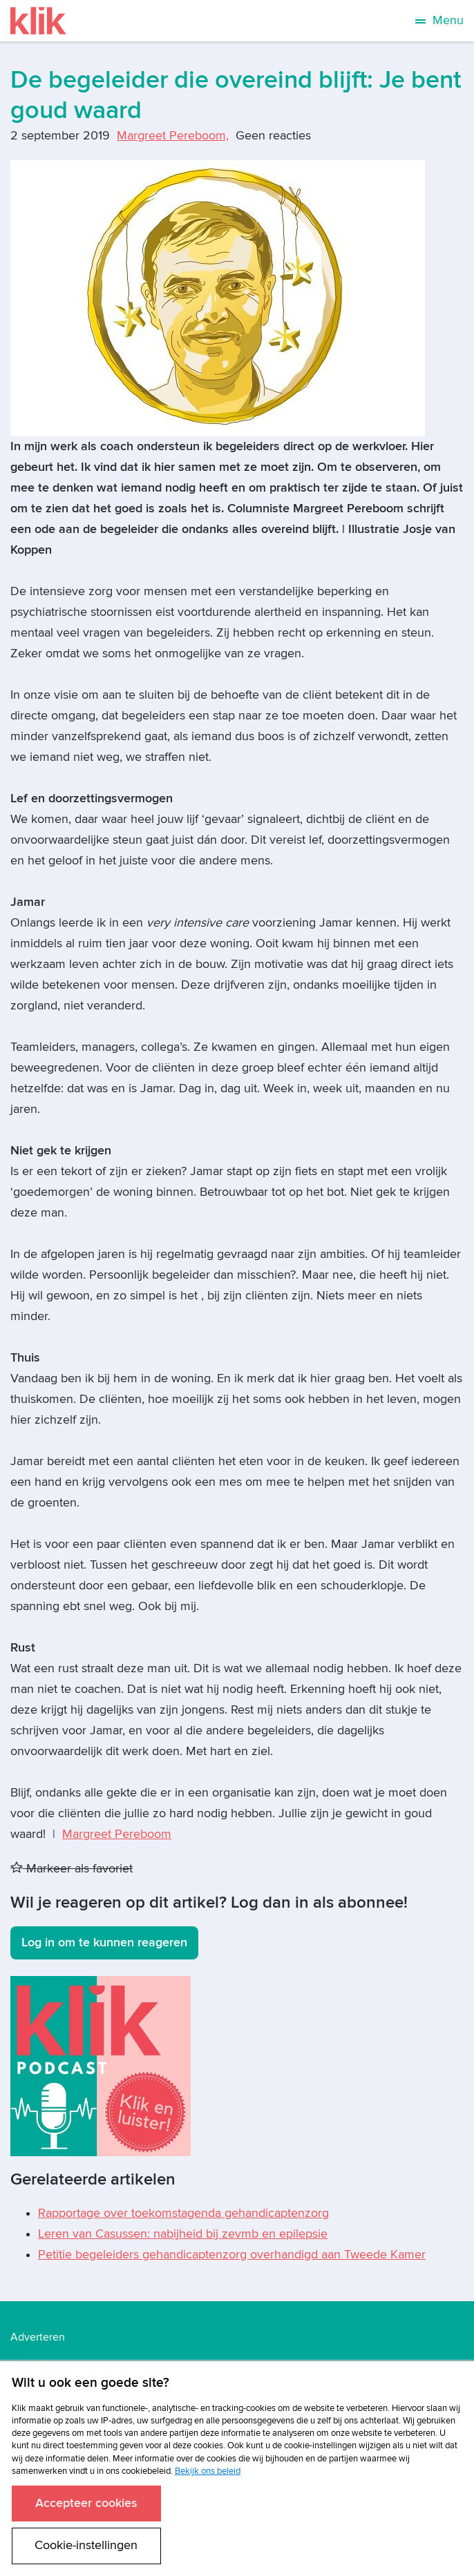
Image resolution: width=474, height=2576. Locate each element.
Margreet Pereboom (116, 1834)
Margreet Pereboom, (173, 135)
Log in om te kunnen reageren (104, 1942)
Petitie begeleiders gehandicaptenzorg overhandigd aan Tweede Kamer (232, 2254)
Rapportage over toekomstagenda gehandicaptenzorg (183, 2213)
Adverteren (37, 2337)
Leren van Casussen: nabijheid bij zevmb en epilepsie (183, 2234)
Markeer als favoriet (71, 1868)
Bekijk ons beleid (207, 2471)
